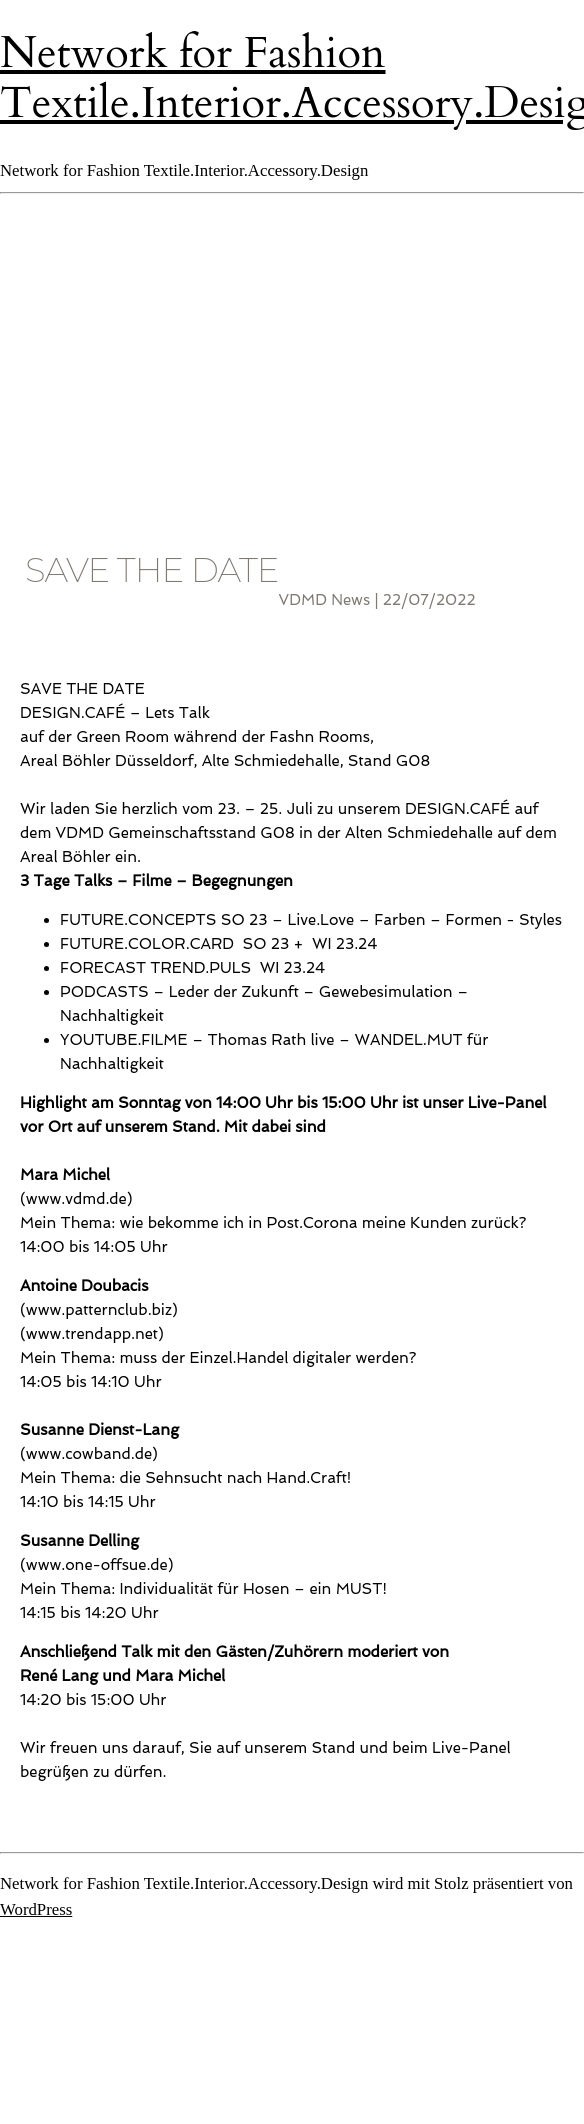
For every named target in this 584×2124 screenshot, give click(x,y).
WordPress (36, 1909)
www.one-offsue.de (97, 1565)
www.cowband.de (89, 1454)
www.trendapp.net (92, 1334)
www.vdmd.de (76, 1199)
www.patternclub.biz (99, 1310)
